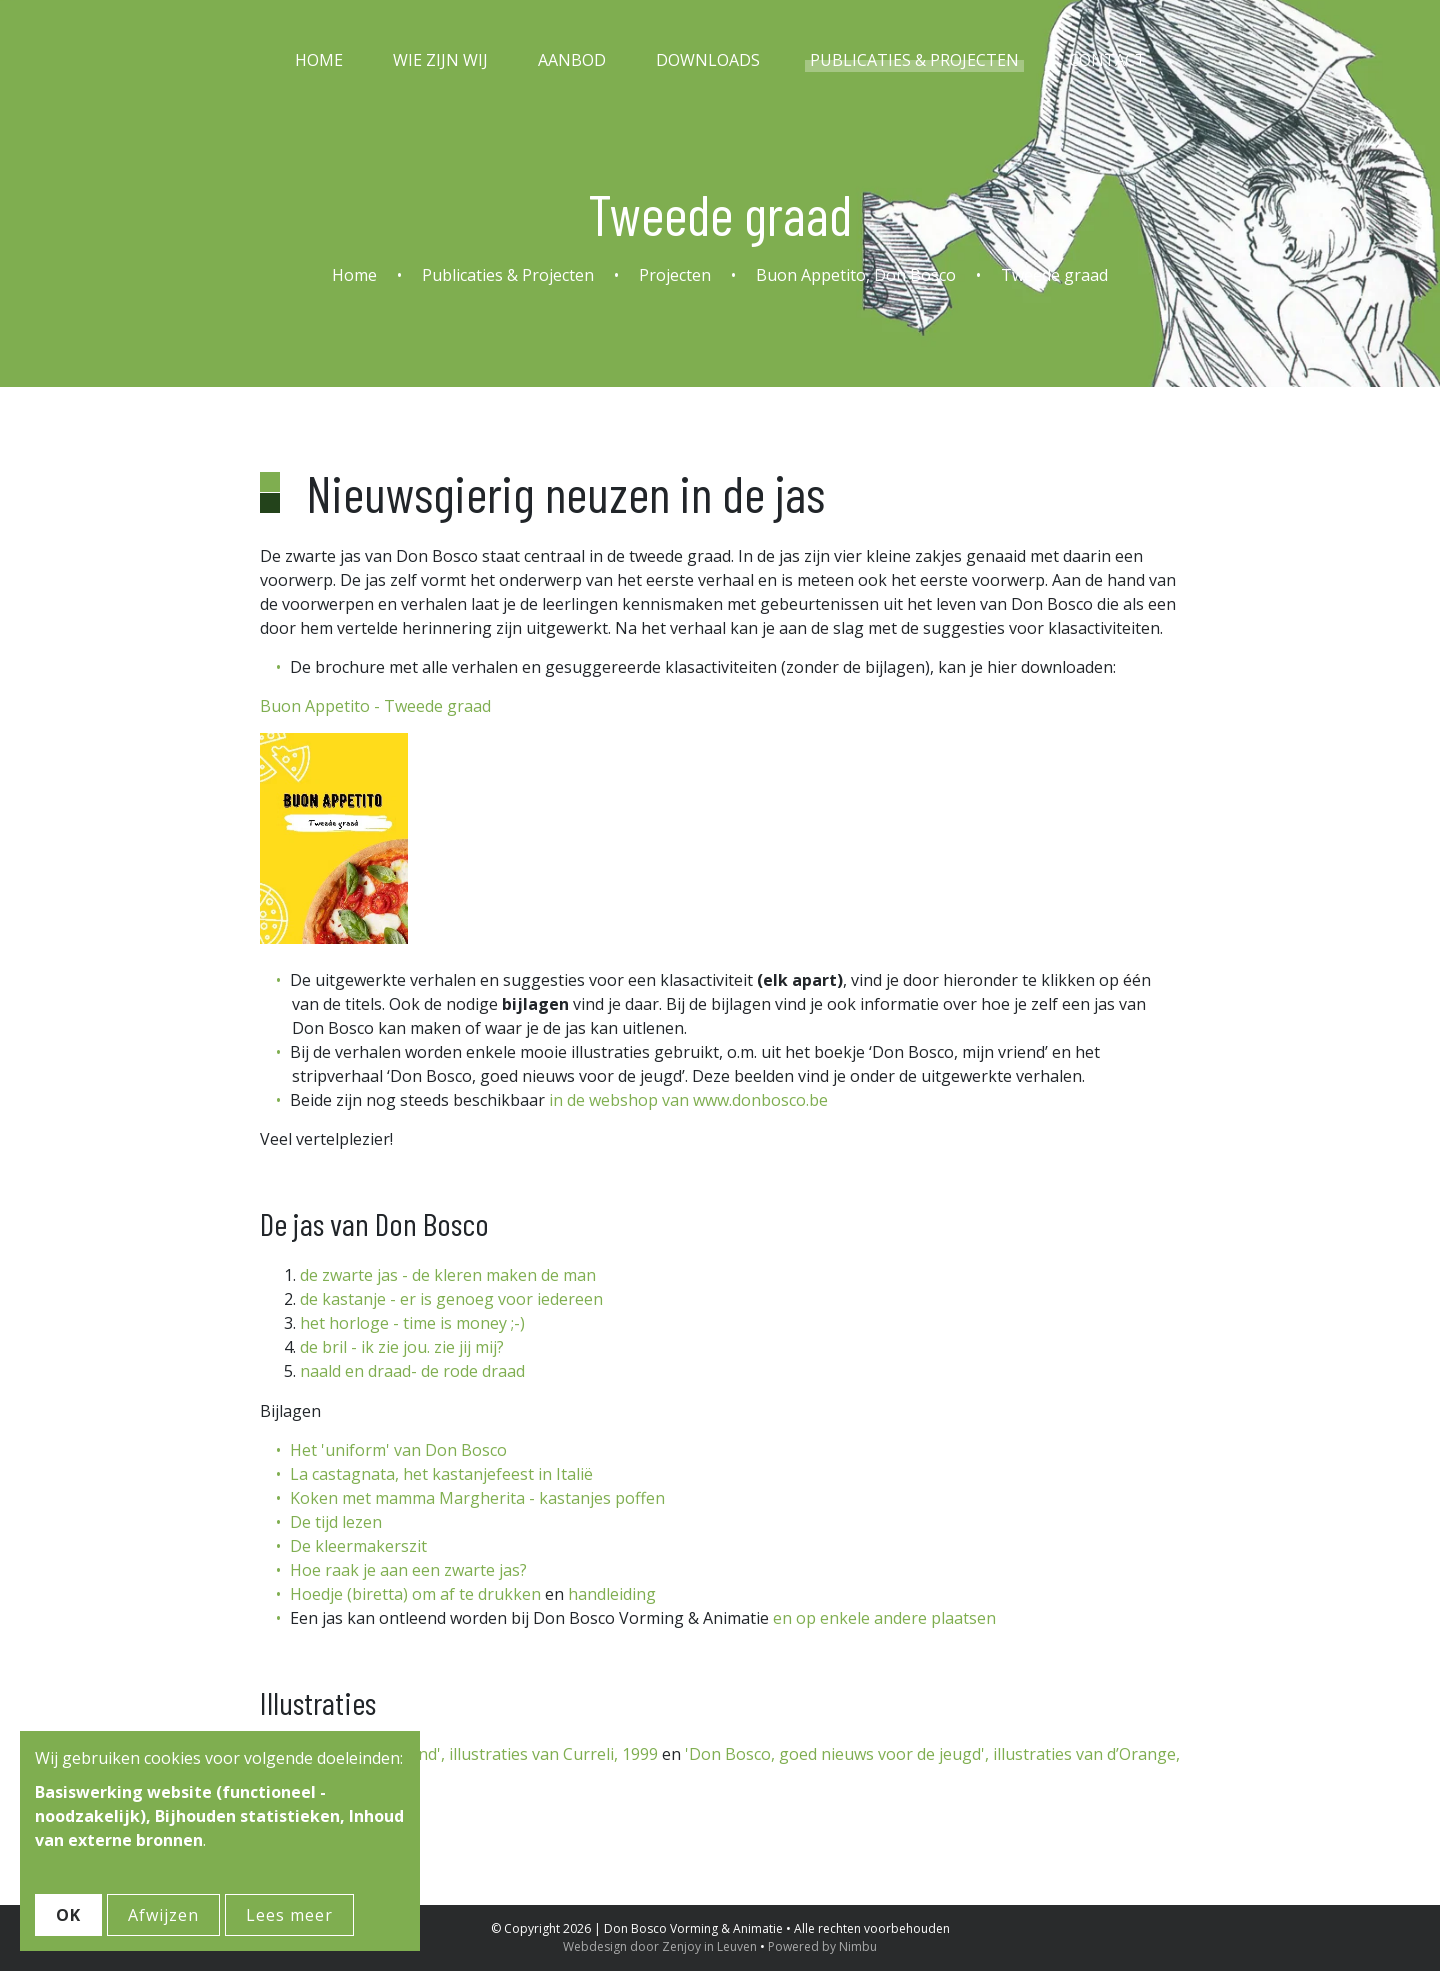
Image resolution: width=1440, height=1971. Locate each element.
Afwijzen (163, 1915)
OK (68, 1915)
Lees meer (289, 1915)
